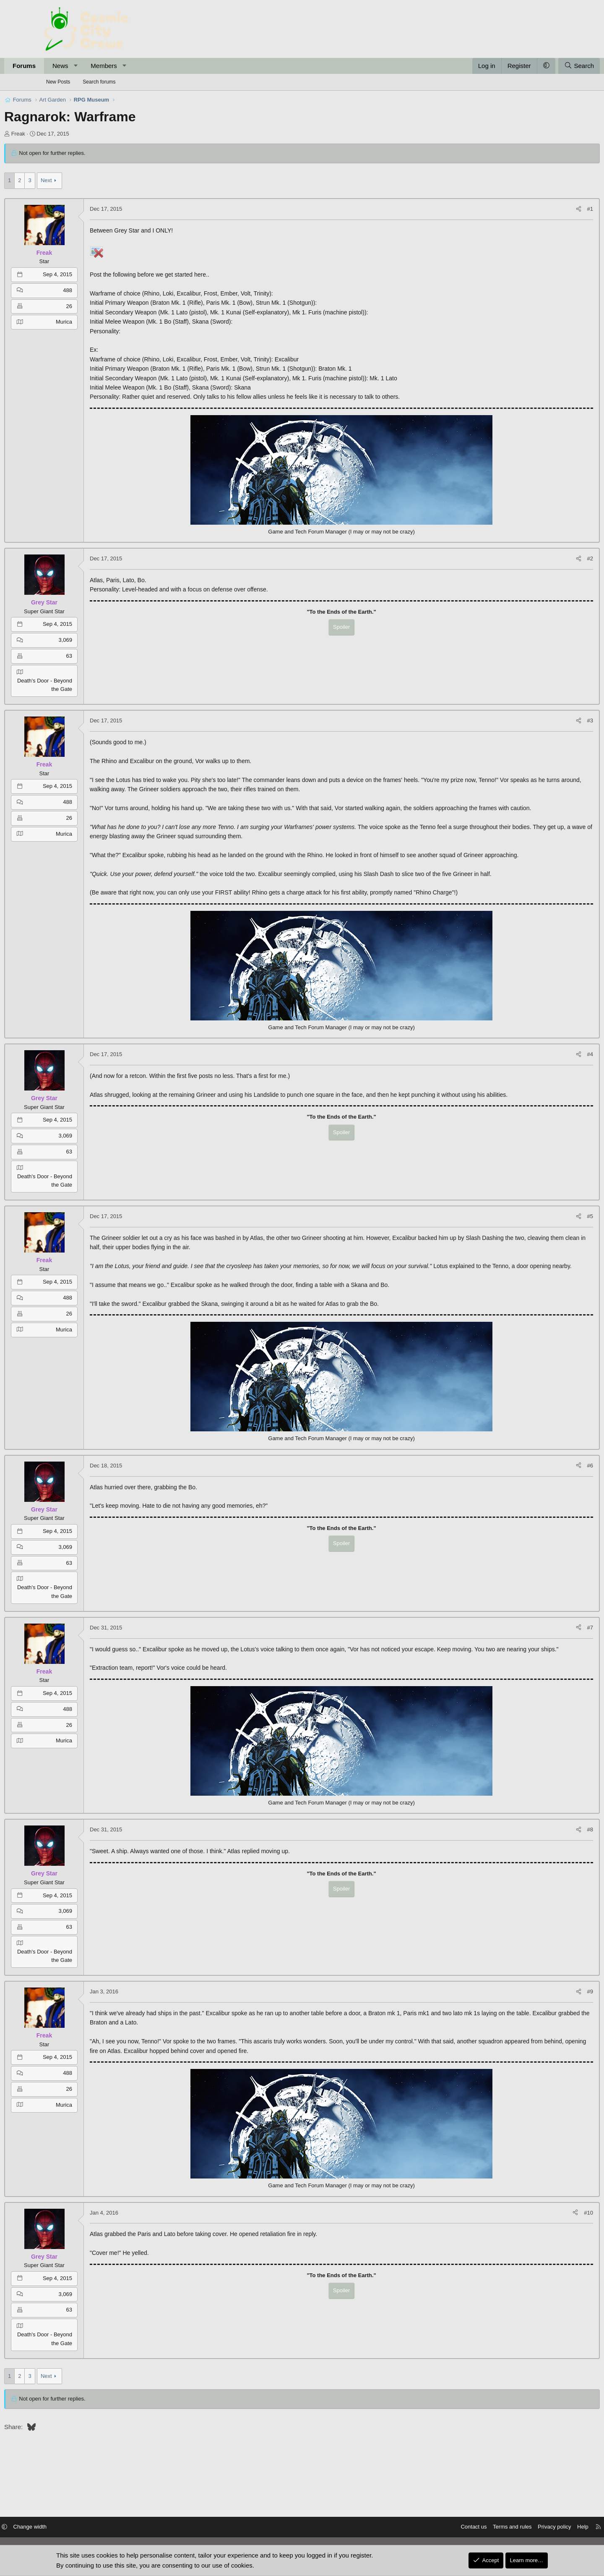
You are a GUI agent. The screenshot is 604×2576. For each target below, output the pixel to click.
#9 (550, 2029)
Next (86, 180)
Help (536, 2527)
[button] (115, 66)
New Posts (58, 82)
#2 (550, 558)
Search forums (99, 82)
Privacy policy (507, 2527)
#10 (548, 2250)
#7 (550, 1656)
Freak (58, 134)
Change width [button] (77, 2527)
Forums (64, 65)
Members (143, 65)
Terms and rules (465, 2527)
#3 (550, 720)
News (100, 65)
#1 (550, 209)
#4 (550, 1073)
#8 (550, 1867)
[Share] (538, 209)
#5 (550, 1235)
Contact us (427, 2527)
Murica (104, 322)
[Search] (539, 66)
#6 (550, 1494)
